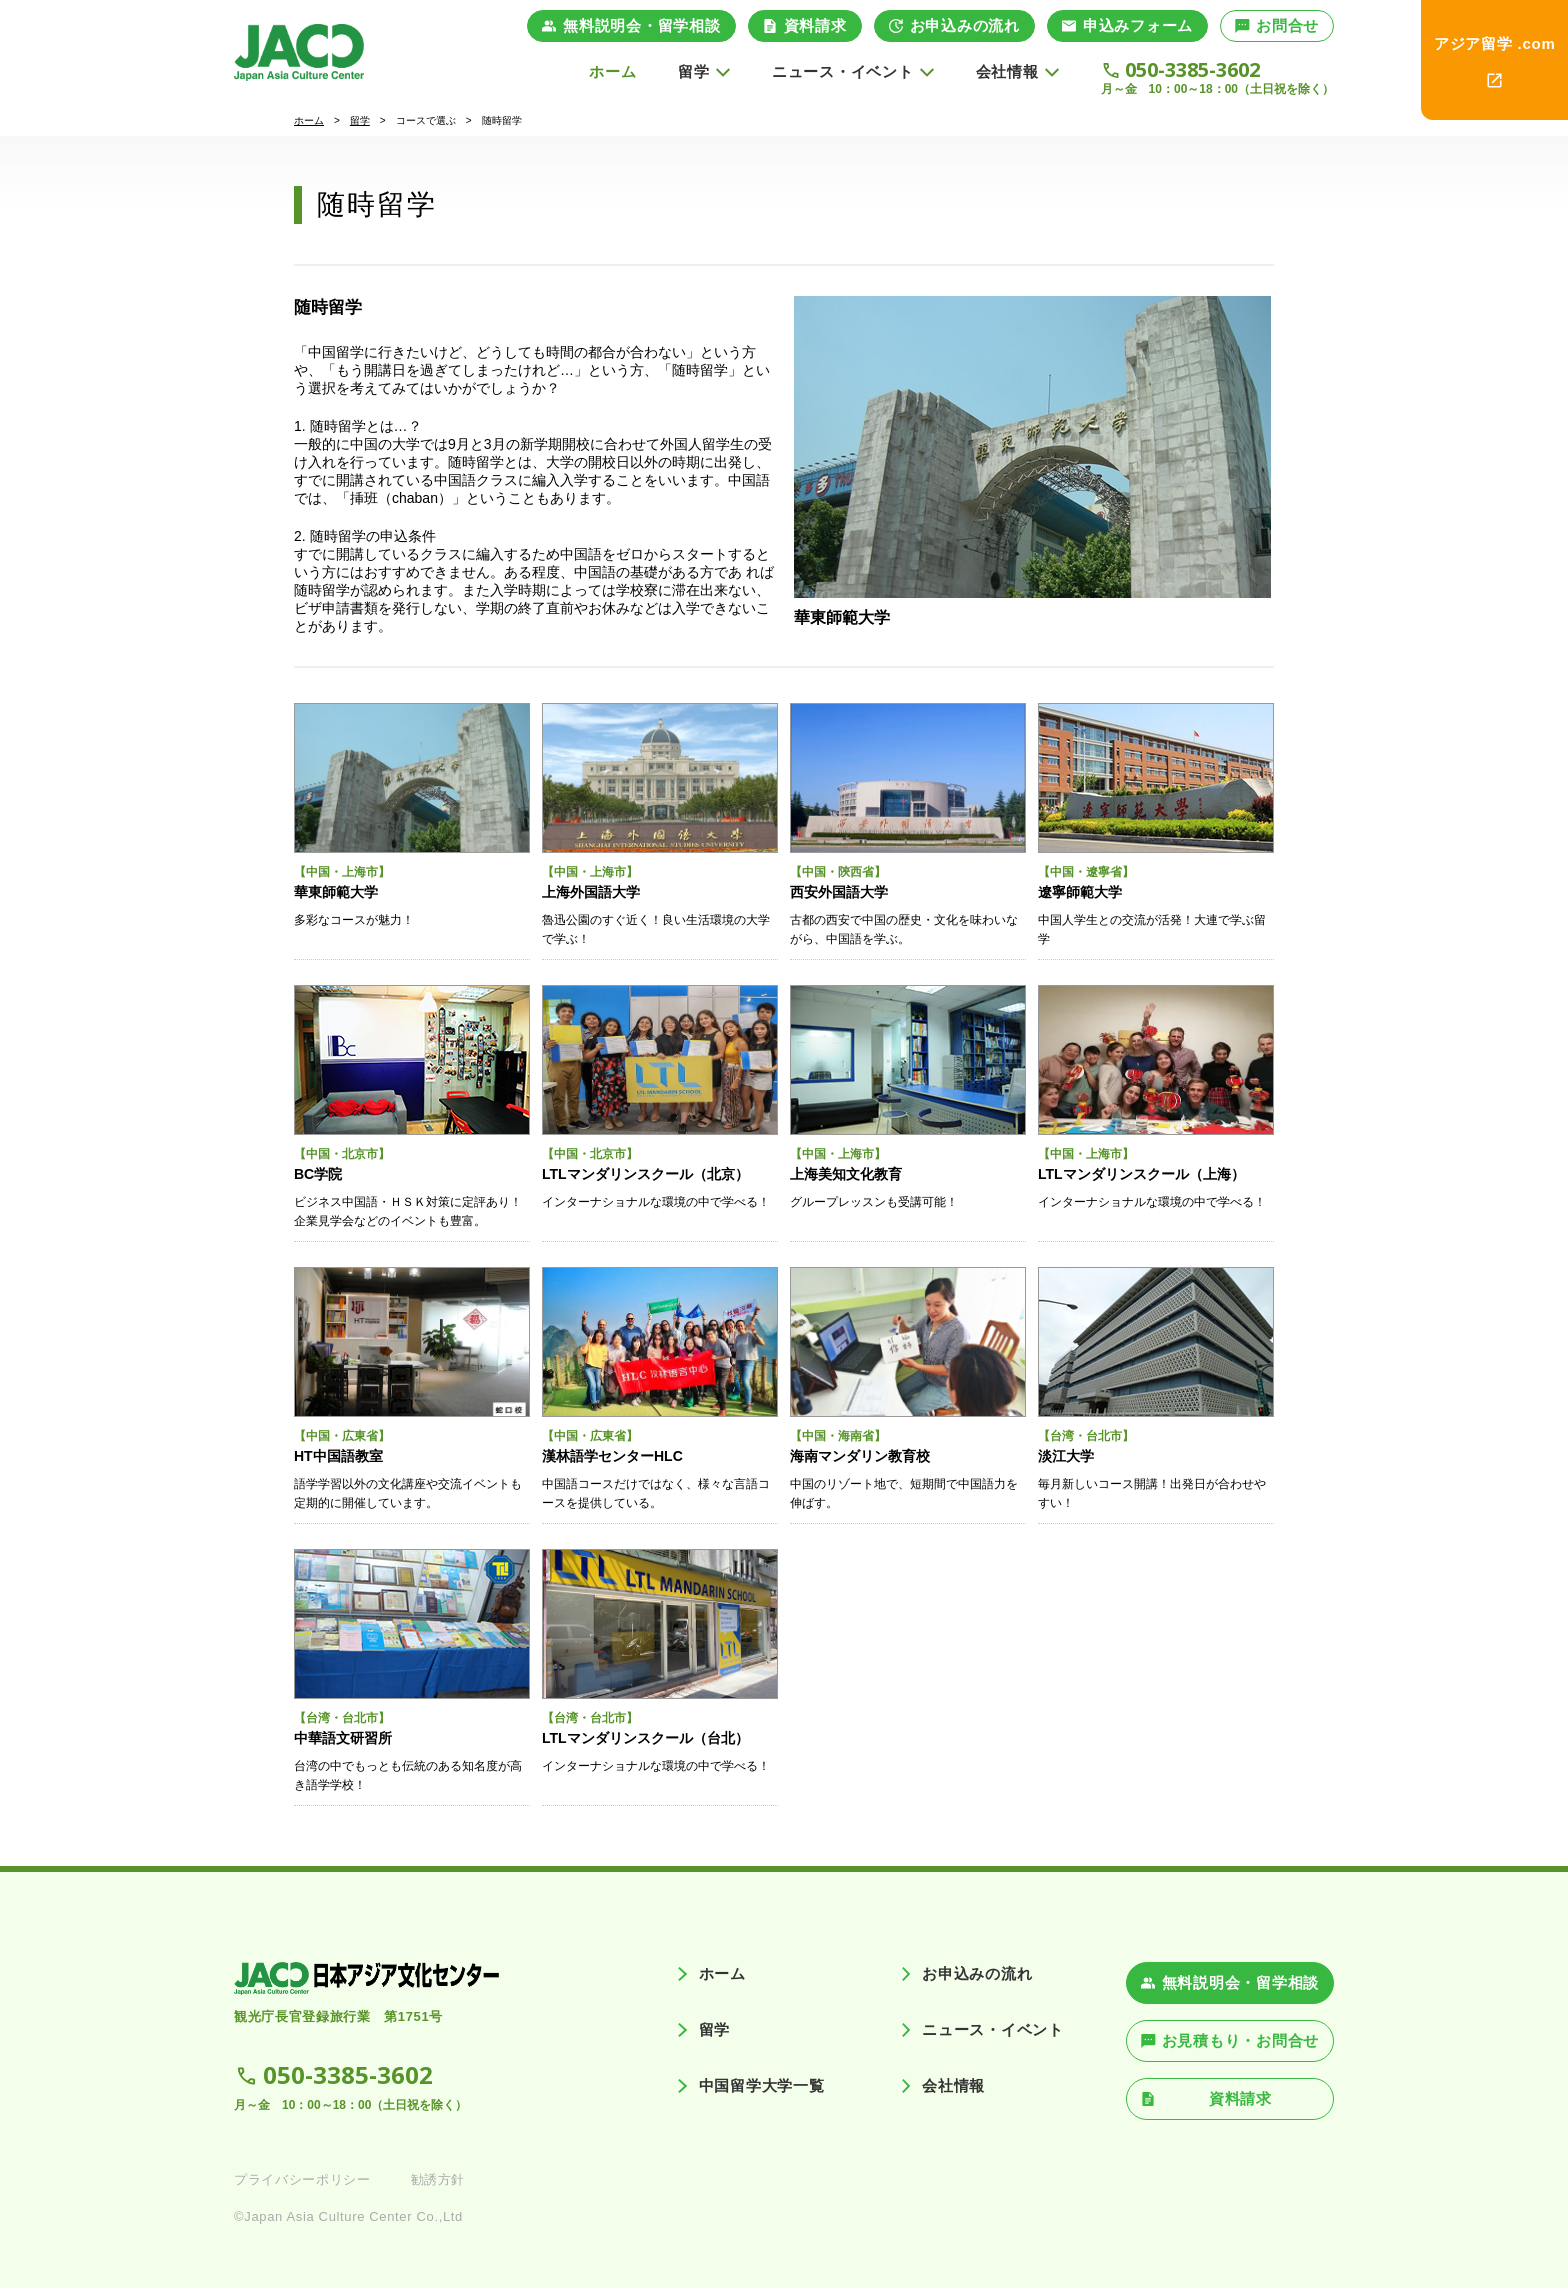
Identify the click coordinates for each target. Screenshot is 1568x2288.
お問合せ (1287, 25)
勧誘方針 (438, 2179)
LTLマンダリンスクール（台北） (645, 1738)
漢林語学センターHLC (612, 1456)
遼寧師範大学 (1080, 892)
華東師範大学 (842, 617)
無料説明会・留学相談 (642, 25)
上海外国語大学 (591, 892)
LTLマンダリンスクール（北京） (645, 1174)
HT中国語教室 (338, 1456)
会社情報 (953, 2085)
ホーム (612, 71)
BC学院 (318, 1174)
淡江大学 (1066, 1456)
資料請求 (815, 25)
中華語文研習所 (343, 1738)
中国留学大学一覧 (762, 2085)
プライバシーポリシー (302, 2179)
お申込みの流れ (965, 25)
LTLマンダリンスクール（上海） (1141, 1174)
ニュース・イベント (993, 2029)
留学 (360, 120)
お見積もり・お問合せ (1241, 2040)
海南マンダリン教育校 (860, 1456)
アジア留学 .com (1495, 43)
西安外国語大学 (839, 892)
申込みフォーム (1138, 25)
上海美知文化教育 (846, 1174)
